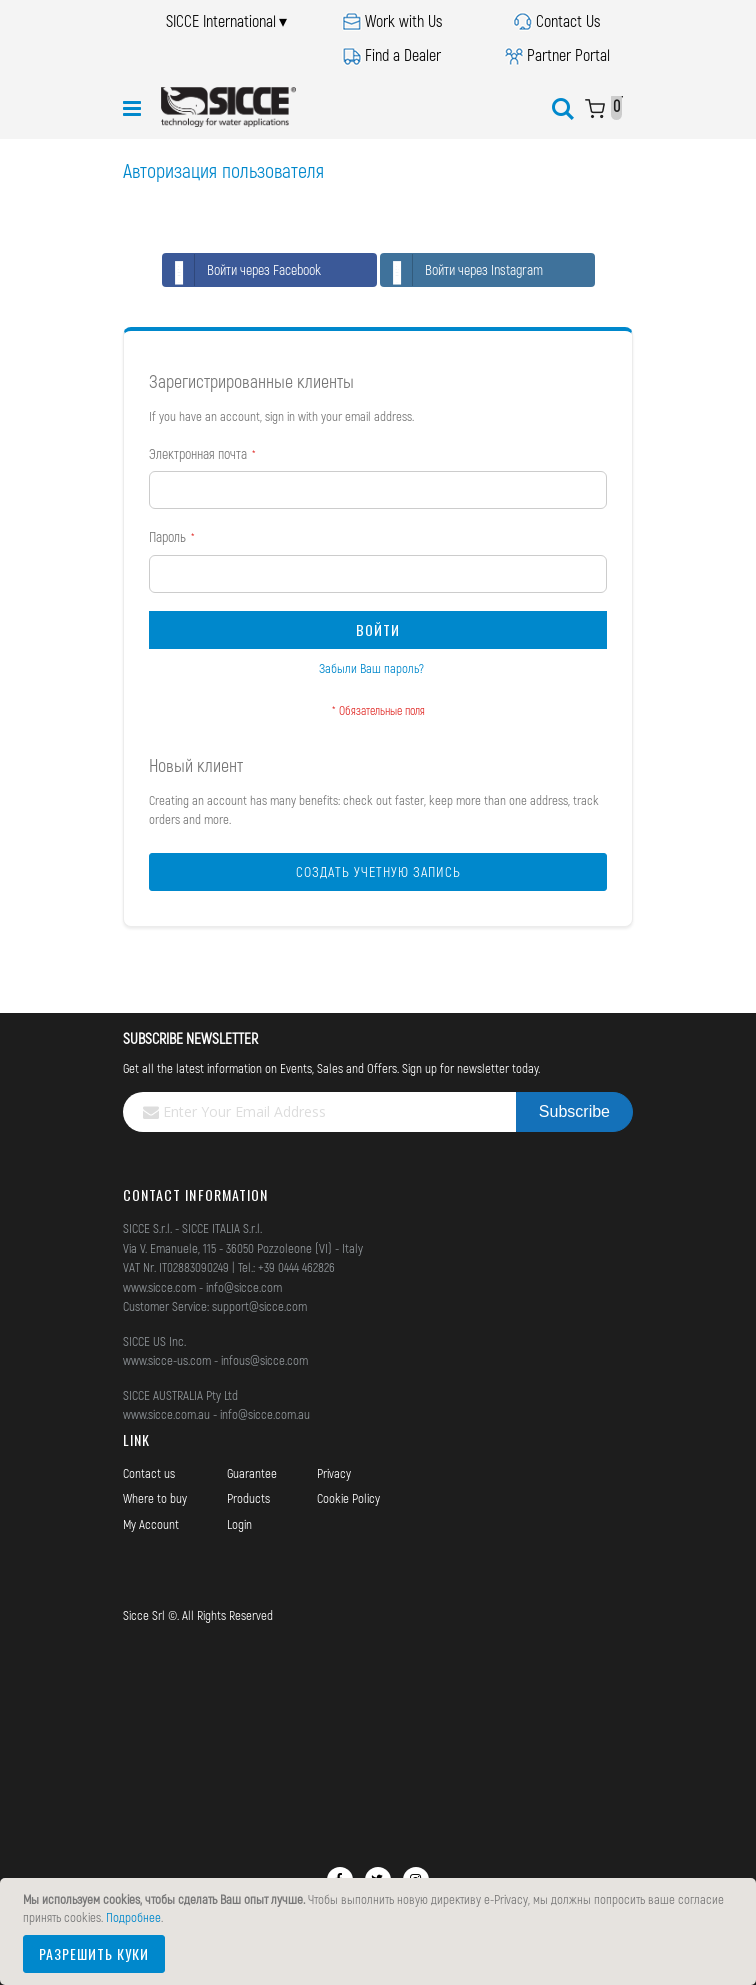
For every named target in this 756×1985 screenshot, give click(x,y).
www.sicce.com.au (166, 1414)
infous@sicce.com (264, 1360)
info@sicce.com (244, 1287)
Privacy (334, 1473)
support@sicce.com (259, 1306)
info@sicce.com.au (265, 1414)
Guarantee (252, 1473)
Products (248, 1498)
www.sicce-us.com (167, 1360)
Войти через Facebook (242, 270)
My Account (151, 1524)
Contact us (149, 1473)
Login (239, 1524)
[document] (381, 1931)
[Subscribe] (574, 1112)
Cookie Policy (348, 1498)
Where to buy (155, 1498)
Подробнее (133, 1917)
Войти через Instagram (462, 270)
